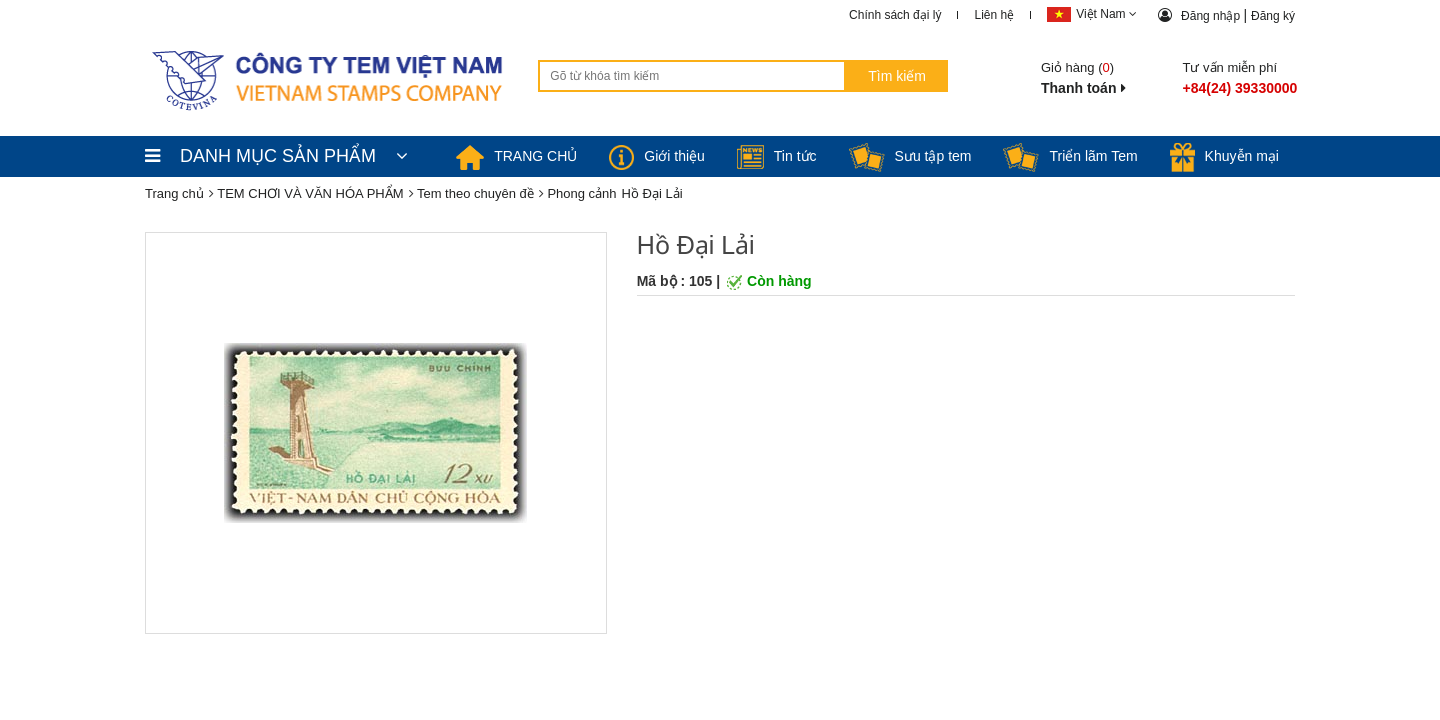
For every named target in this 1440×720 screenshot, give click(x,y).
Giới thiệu (657, 156)
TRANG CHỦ (516, 156)
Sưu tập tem (910, 156)
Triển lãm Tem (1070, 156)
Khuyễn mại (1224, 156)
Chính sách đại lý (895, 15)
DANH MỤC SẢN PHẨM (276, 156)
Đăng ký (1273, 16)
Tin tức (777, 156)
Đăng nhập (1212, 16)
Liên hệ (994, 15)
